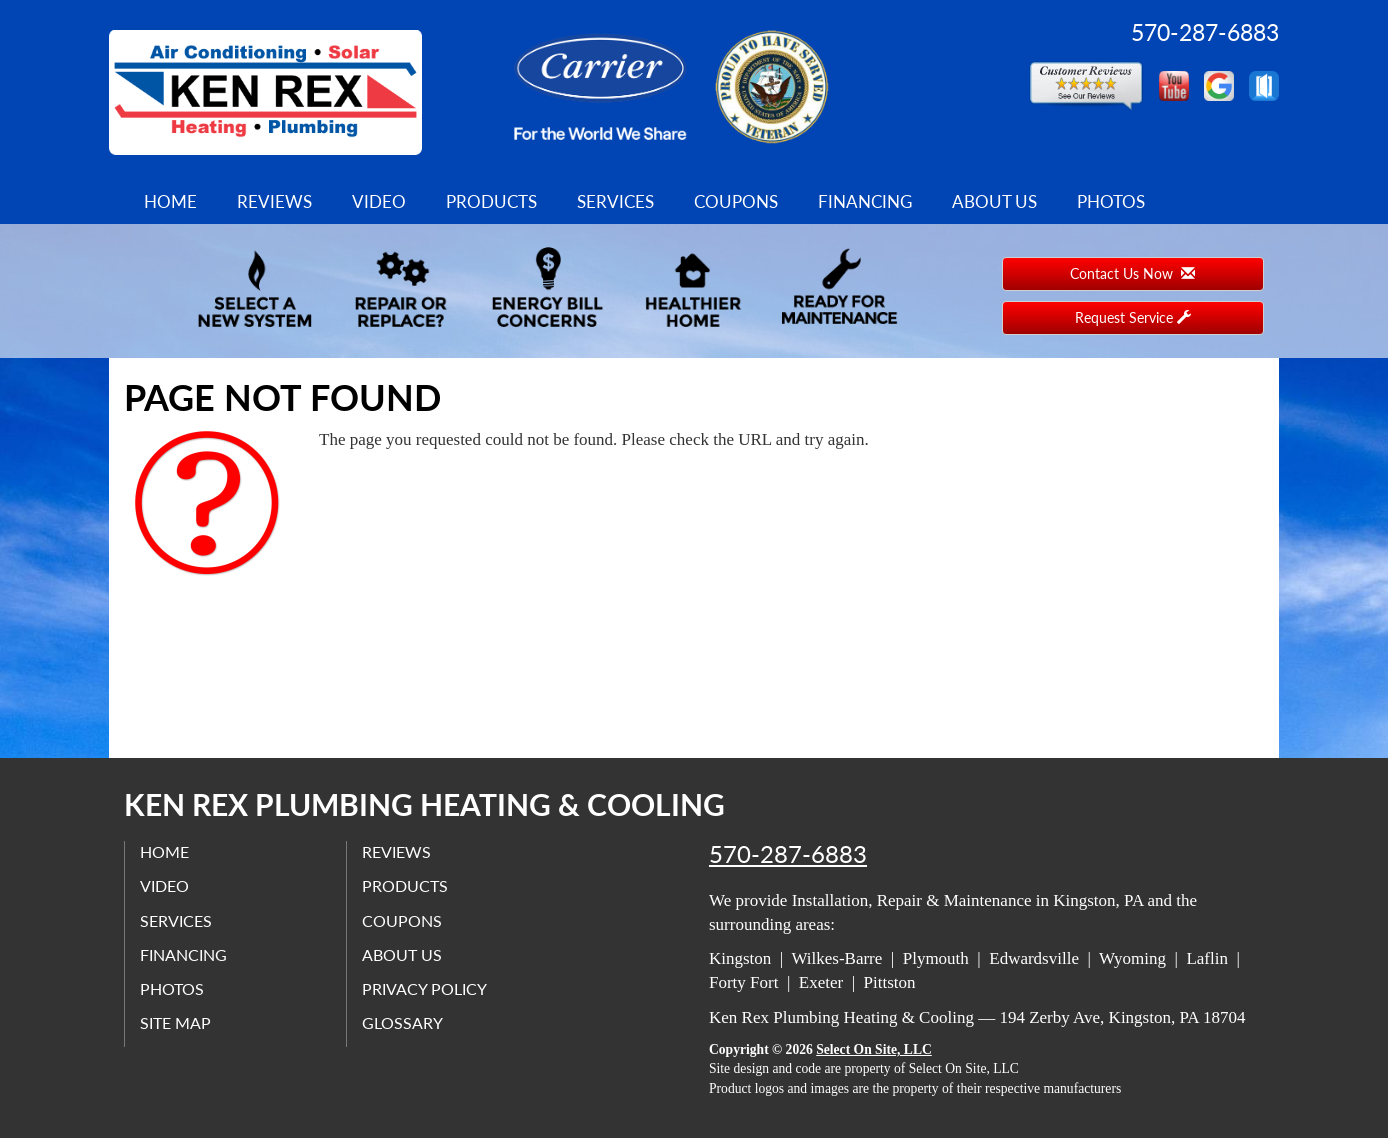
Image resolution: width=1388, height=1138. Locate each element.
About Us (994, 201)
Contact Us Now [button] (1132, 273)
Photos (1111, 201)
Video (379, 201)
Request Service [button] (1133, 317)
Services (615, 201)
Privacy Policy (424, 988)
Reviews (274, 201)
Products (491, 201)
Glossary (402, 1022)
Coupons (736, 201)
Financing (865, 201)
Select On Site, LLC (874, 1049)
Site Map (175, 1022)
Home (170, 201)
